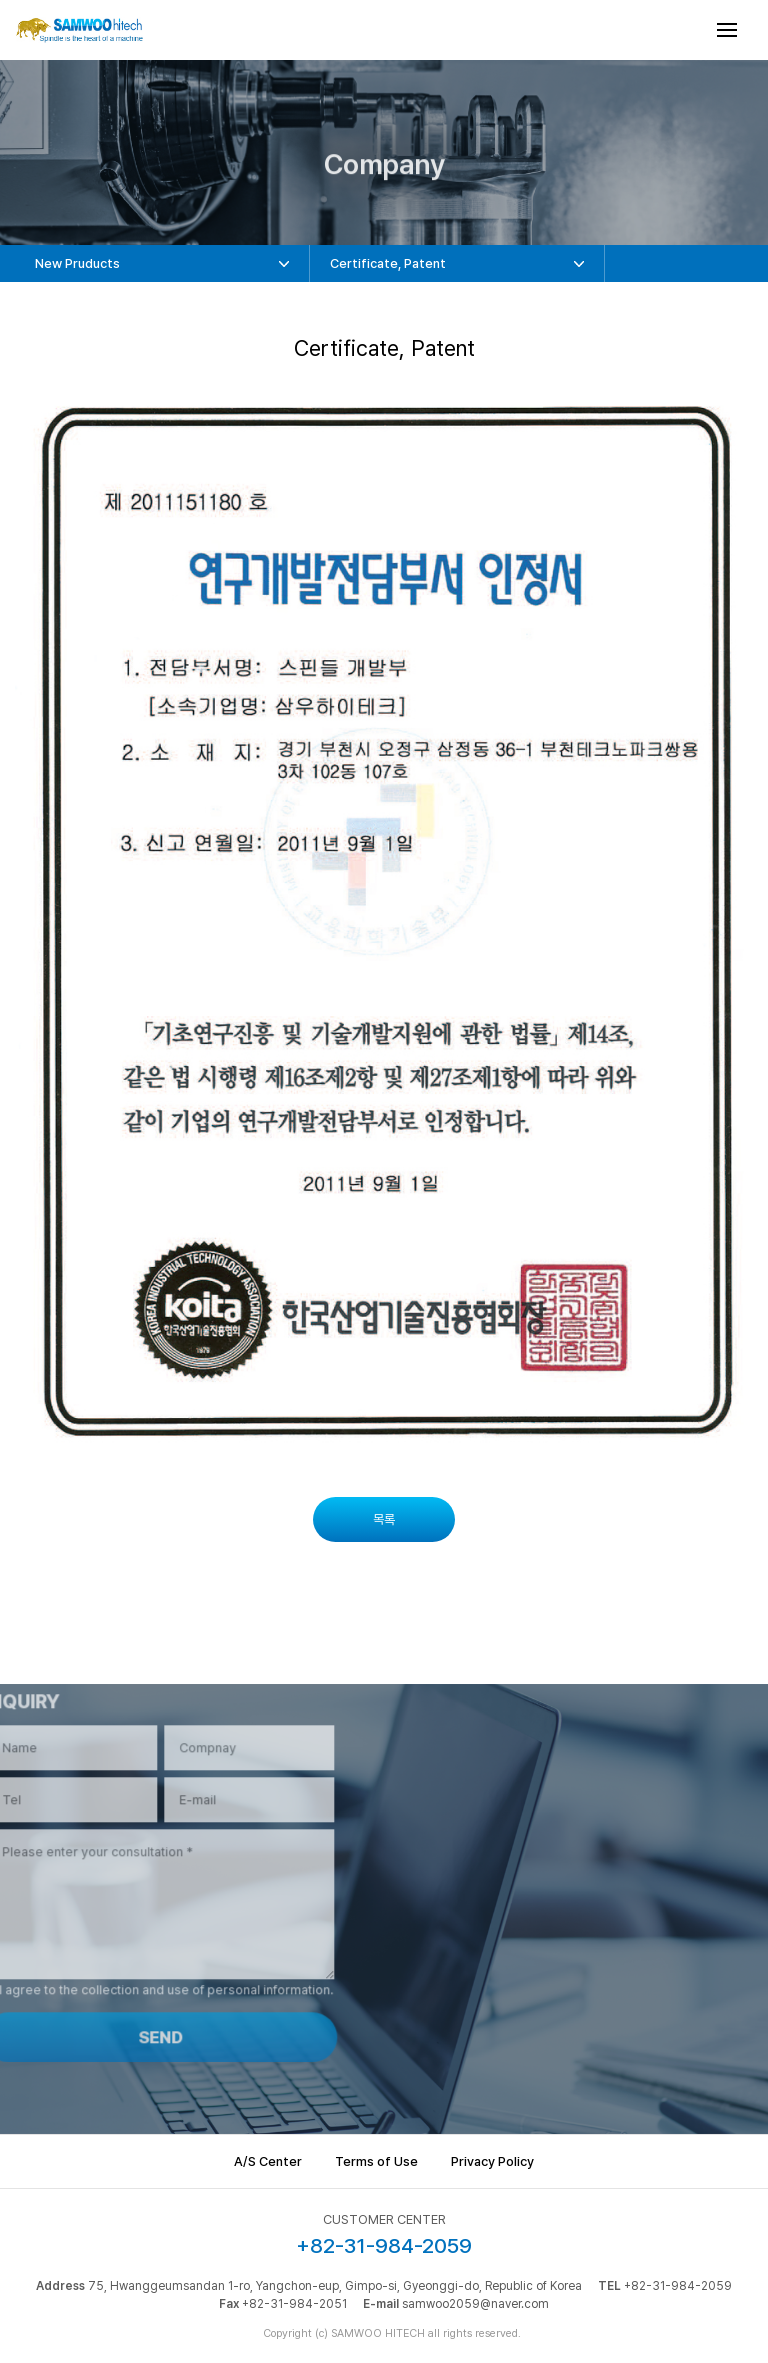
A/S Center (268, 2161)
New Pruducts (77, 263)
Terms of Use (376, 2161)
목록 (384, 1519)
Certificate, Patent (388, 263)
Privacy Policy (492, 2161)
